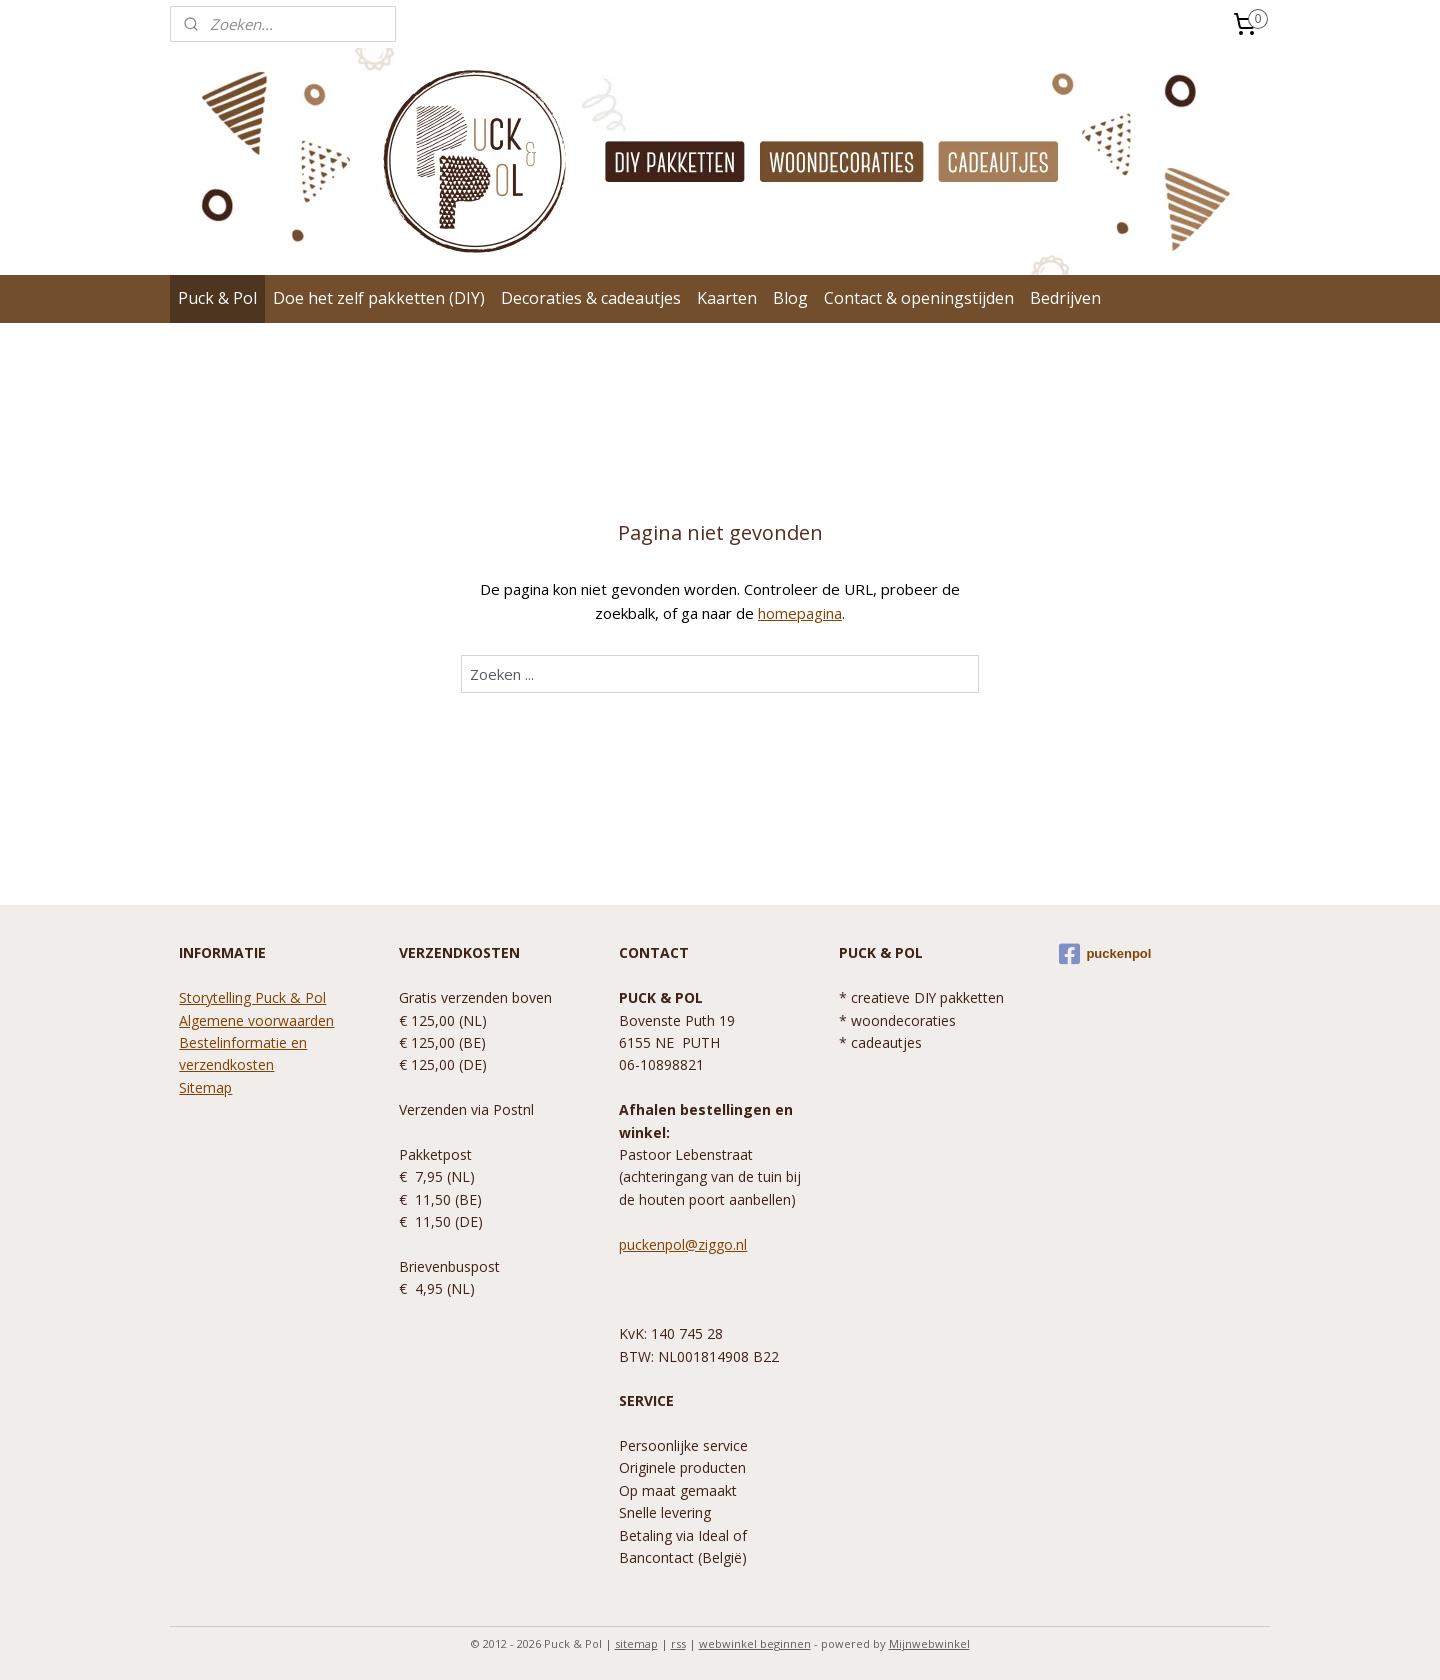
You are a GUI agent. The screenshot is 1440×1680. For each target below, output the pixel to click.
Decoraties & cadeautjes (591, 298)
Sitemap (205, 1087)
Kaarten (727, 298)
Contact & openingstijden (919, 298)
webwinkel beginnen (755, 1643)
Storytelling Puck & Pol (252, 997)
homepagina (800, 613)
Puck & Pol (217, 298)
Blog (790, 298)
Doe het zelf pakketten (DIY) (379, 298)
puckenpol (1105, 954)
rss (678, 1643)
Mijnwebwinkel (929, 1643)
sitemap (636, 1643)
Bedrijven (1065, 298)
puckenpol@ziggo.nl (683, 1244)
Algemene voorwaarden (256, 1020)
